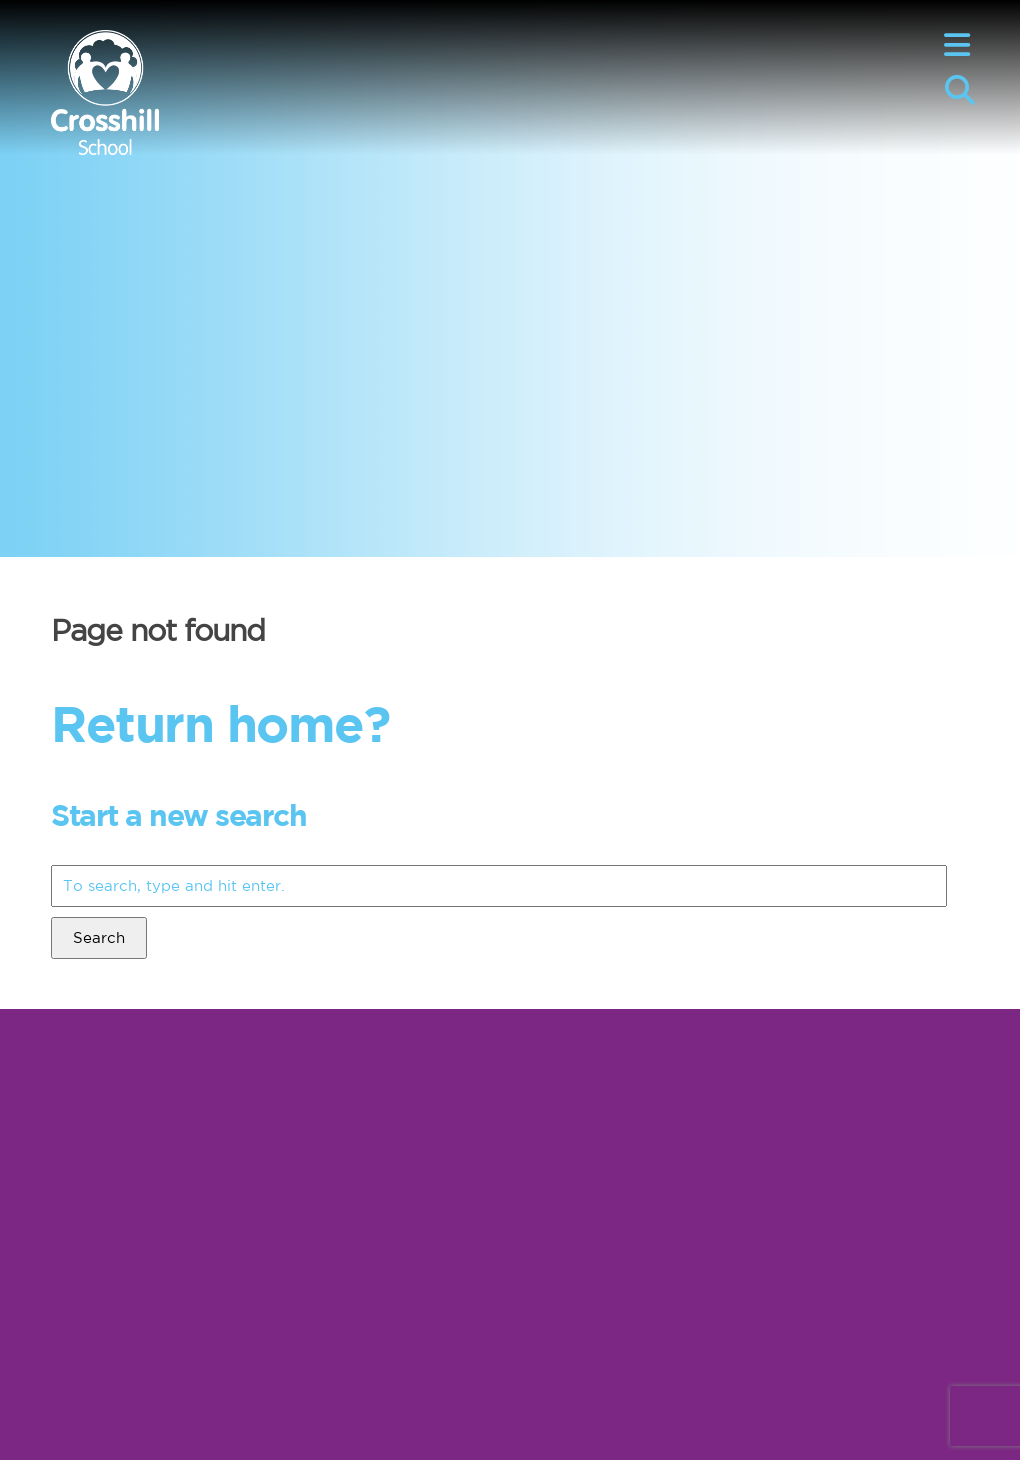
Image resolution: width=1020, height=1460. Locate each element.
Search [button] (99, 937)
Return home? (220, 723)
